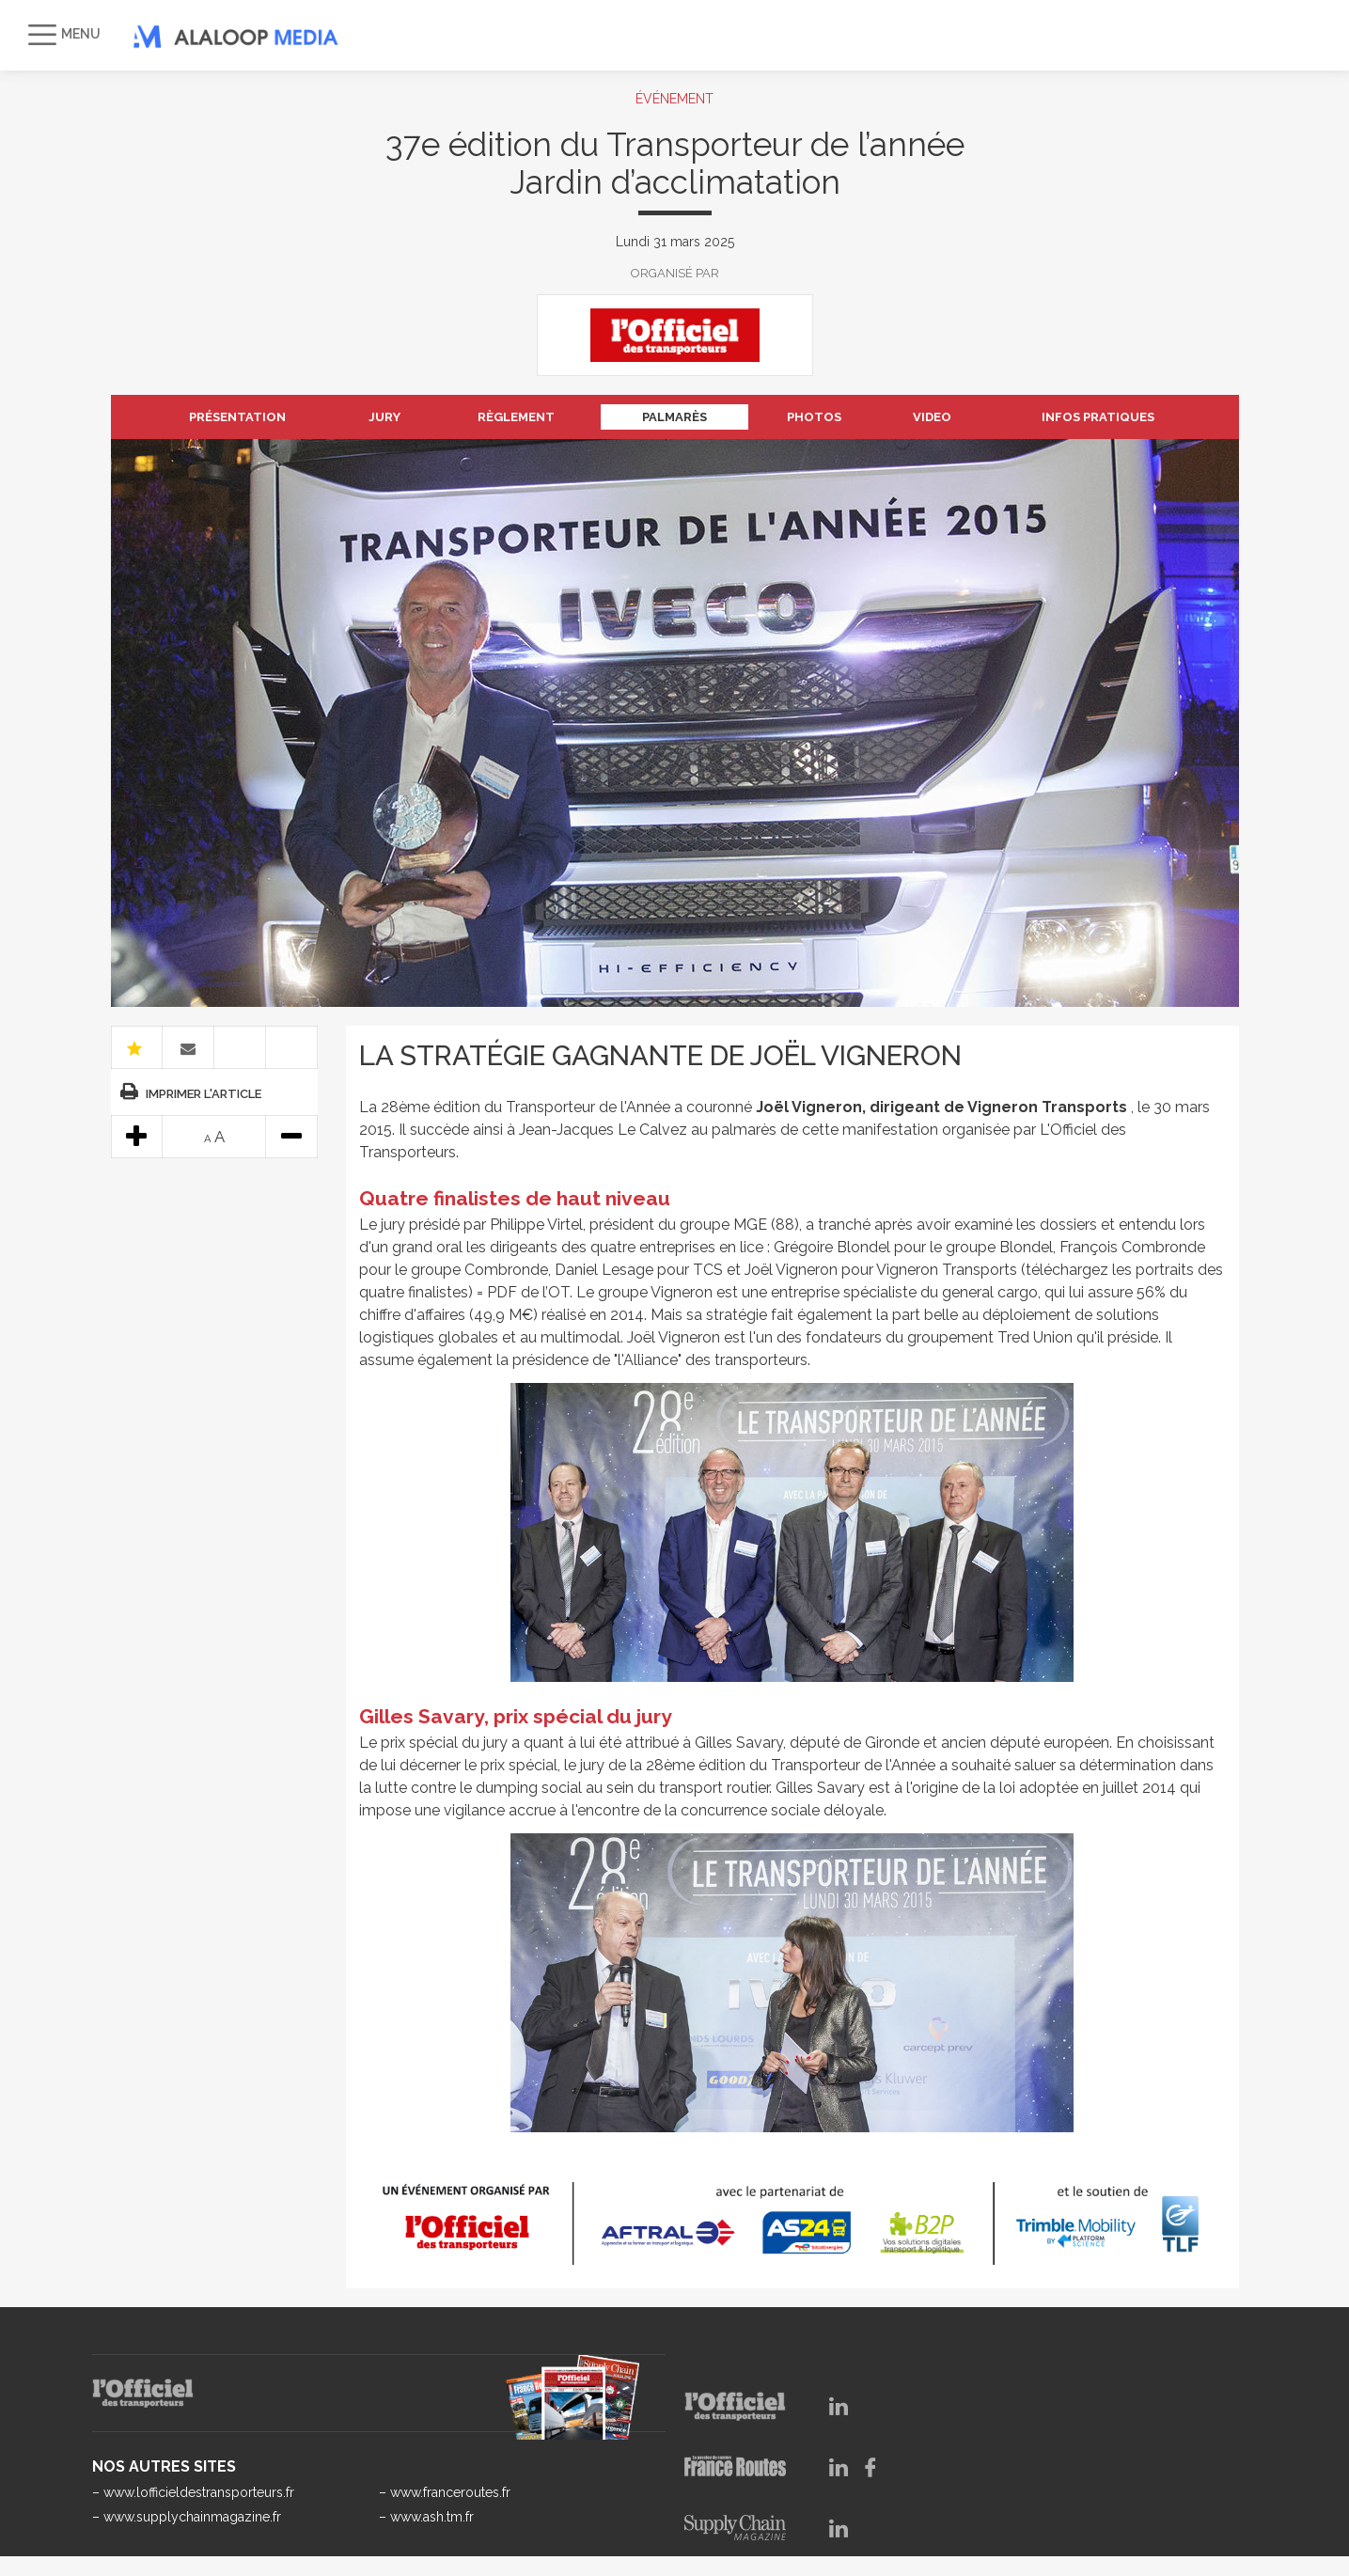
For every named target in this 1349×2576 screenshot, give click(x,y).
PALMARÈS (674, 417)
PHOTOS (814, 417)
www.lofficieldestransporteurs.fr (198, 2492)
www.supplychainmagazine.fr (192, 2516)
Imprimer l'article (203, 1094)
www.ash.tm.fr (432, 2516)
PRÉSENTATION (237, 417)
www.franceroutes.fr (450, 2492)
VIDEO (932, 417)
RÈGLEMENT (516, 417)
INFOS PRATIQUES (1098, 417)
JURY (384, 417)
